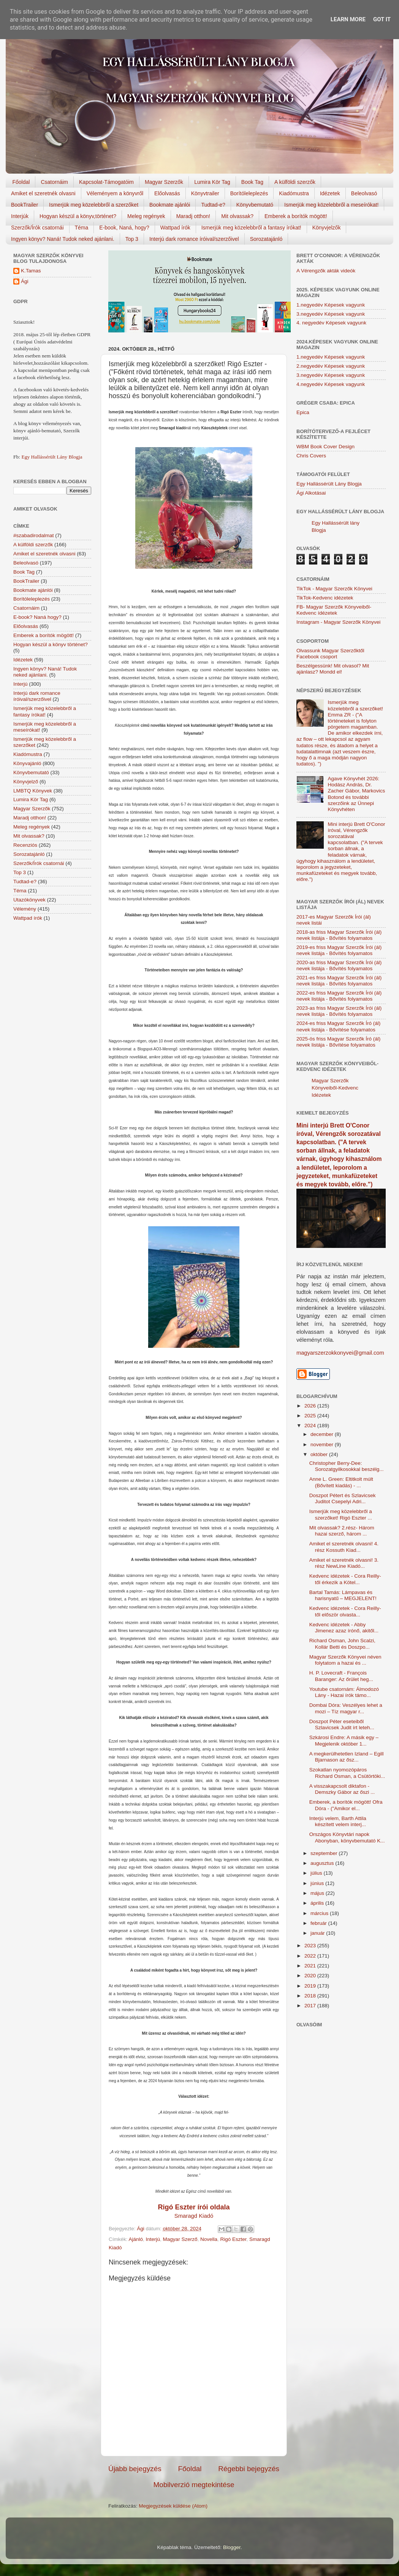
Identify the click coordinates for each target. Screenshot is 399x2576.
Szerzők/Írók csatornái (37, 228)
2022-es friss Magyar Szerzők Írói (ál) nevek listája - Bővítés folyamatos (339, 996)
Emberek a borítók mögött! (295, 216)
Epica (302, 412)
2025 (310, 1415)
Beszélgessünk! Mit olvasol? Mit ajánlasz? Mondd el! (332, 669)
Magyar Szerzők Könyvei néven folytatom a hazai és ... (345, 1660)
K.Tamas (31, 271)
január (318, 1933)
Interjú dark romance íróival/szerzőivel (194, 239)
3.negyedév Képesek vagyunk (330, 314)
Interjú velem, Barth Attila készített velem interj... (337, 1821)
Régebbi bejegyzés (248, 2469)
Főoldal (21, 182)
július (317, 1873)
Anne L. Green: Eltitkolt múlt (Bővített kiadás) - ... (341, 1482)
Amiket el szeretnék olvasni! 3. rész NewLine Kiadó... (343, 1563)
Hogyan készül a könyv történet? (50, 644)
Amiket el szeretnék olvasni (43, 193)
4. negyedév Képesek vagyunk (331, 323)
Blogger (232, 2547)
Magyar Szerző (180, 2239)
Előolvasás (167, 193)
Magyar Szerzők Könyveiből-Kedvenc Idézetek (335, 1088)
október (319, 1454)
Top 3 (131, 239)
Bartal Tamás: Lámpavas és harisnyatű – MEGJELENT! (343, 1595)
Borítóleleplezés (249, 193)
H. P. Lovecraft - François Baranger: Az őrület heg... (341, 1676)
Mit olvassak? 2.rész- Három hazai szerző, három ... (341, 1531)
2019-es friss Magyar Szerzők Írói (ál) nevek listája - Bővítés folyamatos (339, 950)
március (320, 1913)
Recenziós (25, 845)
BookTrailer (24, 205)
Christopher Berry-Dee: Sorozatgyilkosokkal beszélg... (346, 1466)
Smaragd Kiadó (193, 2216)
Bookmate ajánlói (169, 205)
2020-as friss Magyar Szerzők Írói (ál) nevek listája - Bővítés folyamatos (339, 965)
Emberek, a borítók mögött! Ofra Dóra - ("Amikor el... (346, 1805)
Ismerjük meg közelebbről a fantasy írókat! (251, 228)
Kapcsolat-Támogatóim (106, 182)
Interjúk (19, 216)
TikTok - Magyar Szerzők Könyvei (334, 588)
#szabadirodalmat (33, 535)
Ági (24, 281)
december (322, 1434)
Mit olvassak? (237, 216)
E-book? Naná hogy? (37, 617)
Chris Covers (311, 456)
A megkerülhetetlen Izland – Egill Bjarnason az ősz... (346, 1757)
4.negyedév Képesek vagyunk (330, 384)
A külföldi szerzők (294, 182)
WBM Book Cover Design (325, 446)
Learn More (348, 19)
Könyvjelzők (326, 228)
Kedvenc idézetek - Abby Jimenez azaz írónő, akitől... (343, 1628)
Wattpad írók (175, 228)
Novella (208, 2239)
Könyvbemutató (254, 205)
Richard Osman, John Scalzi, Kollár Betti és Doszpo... (342, 1643)
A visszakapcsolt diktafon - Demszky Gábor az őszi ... (342, 1789)
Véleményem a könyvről (115, 193)
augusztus (322, 1863)
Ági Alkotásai (311, 493)
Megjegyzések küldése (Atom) (173, 2506)
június (317, 1883)
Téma (82, 228)
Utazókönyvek (29, 900)
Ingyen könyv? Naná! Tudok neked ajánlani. (62, 239)
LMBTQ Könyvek (32, 791)
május (318, 1893)
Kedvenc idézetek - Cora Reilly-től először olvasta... (345, 1611)
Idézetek (330, 193)
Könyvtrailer (205, 193)
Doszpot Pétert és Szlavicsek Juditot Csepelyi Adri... (342, 1498)
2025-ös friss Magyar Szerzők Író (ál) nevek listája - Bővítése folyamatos (338, 1042)
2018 (310, 1996)
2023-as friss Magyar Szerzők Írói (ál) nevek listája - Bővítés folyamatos (339, 1011)
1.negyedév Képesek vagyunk (330, 305)
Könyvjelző (25, 781)
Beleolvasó (364, 193)
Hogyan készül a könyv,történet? (78, 216)
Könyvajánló (27, 763)
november (322, 1444)
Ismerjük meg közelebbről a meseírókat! (331, 205)
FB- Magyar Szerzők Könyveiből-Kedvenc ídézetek (333, 610)
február (319, 1923)
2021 (310, 1966)
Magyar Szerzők (164, 182)
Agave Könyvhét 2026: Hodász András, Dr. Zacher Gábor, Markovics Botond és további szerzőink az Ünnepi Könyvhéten (356, 794)
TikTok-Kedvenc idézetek (324, 598)
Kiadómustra (294, 193)
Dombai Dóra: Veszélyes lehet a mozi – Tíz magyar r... (345, 1708)
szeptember (324, 1853)
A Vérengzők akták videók (325, 271)
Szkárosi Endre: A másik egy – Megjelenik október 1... (343, 1740)
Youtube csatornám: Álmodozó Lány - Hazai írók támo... (344, 1692)
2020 (310, 1975)
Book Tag (252, 182)
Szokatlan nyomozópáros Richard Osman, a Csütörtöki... (347, 1773)
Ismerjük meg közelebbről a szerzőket (93, 205)
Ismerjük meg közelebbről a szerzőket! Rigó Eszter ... (340, 1514)
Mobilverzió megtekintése (193, 2485)
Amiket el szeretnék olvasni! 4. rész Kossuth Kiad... (343, 1547)
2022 (310, 1956)
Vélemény (24, 909)
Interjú (153, 2239)
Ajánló (136, 2239)
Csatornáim (54, 182)
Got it (382, 19)
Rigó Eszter (233, 2239)
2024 (310, 1425)
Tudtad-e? (213, 205)
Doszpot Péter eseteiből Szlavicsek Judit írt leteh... (341, 1724)
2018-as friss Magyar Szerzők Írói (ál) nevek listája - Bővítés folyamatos (339, 935)
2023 (310, 1945)
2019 (310, 1986)
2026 (310, 1406)
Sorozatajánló (266, 239)
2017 (310, 2005)
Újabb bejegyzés (135, 2469)
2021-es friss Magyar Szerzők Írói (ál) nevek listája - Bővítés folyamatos (339, 981)
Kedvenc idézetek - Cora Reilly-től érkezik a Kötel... (345, 1579)
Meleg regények (146, 216)
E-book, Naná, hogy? (124, 228)
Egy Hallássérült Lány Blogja (51, 457)
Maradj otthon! (193, 216)
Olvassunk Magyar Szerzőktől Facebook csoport (330, 653)
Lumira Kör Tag (212, 182)
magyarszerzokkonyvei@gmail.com (340, 1353)
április (317, 1903)
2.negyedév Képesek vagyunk (330, 366)
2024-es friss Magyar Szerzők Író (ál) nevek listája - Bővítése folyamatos (338, 1026)
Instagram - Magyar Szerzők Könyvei (338, 622)
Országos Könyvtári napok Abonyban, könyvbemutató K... (347, 1837)
